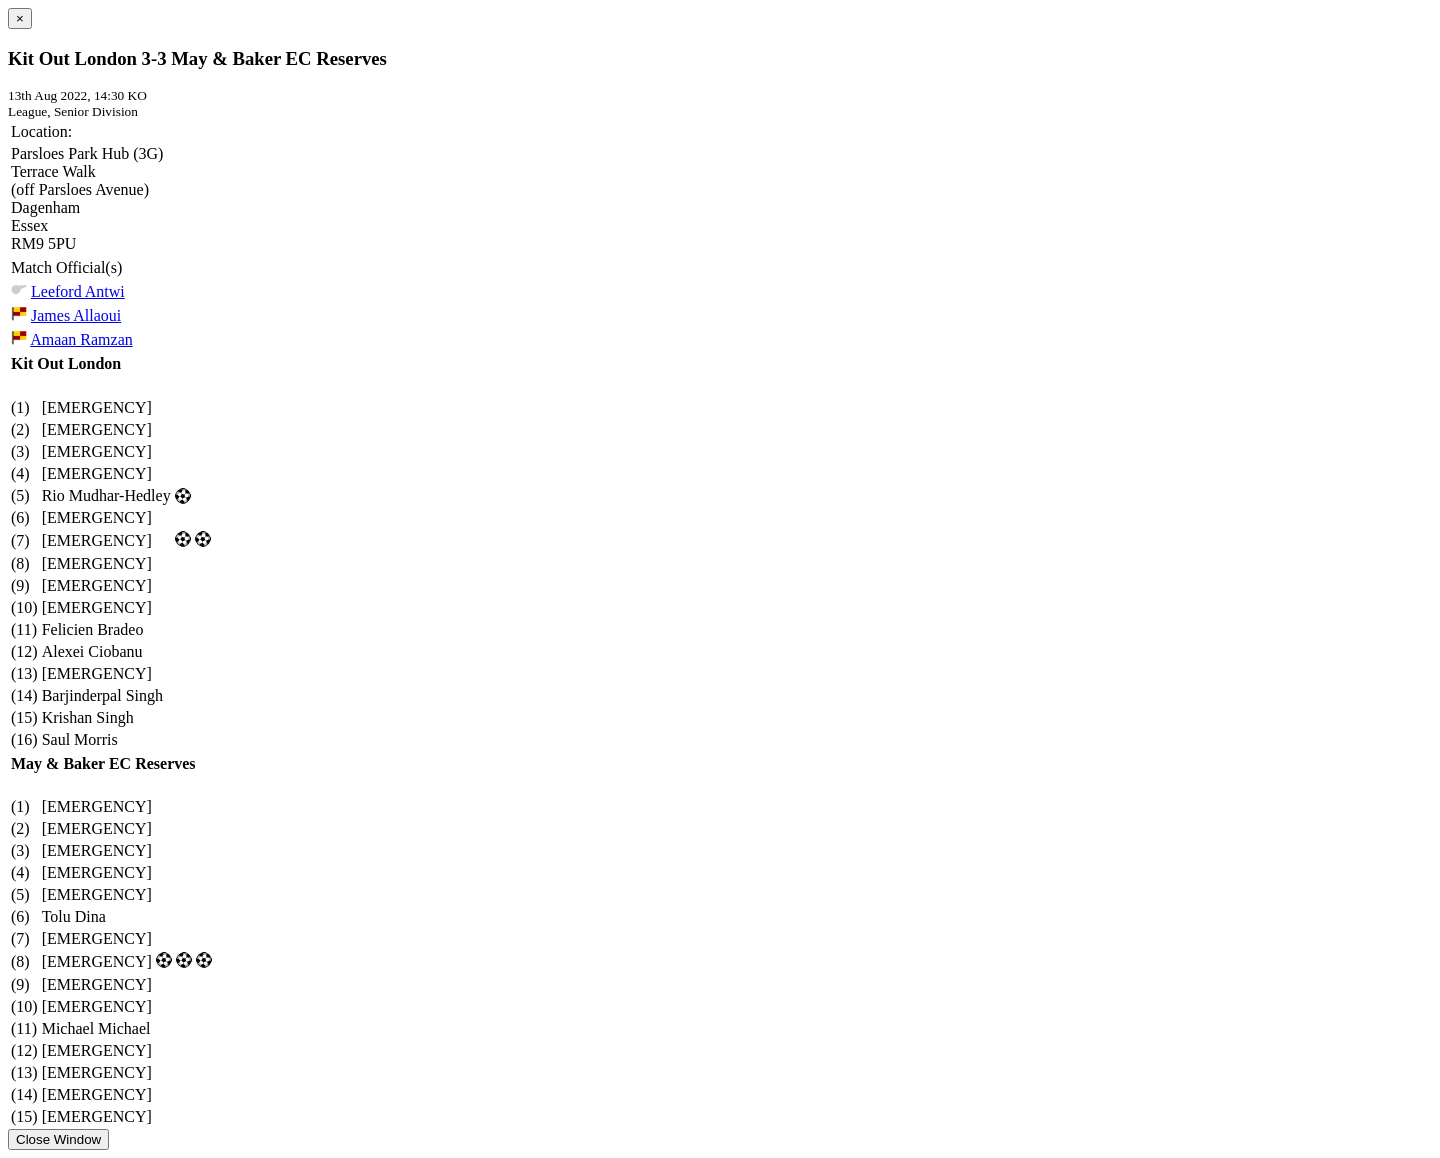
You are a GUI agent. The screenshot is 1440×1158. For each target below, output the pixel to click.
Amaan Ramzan (81, 339)
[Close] (20, 18)
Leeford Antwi (78, 291)
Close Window (58, 1139)
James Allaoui (76, 315)
